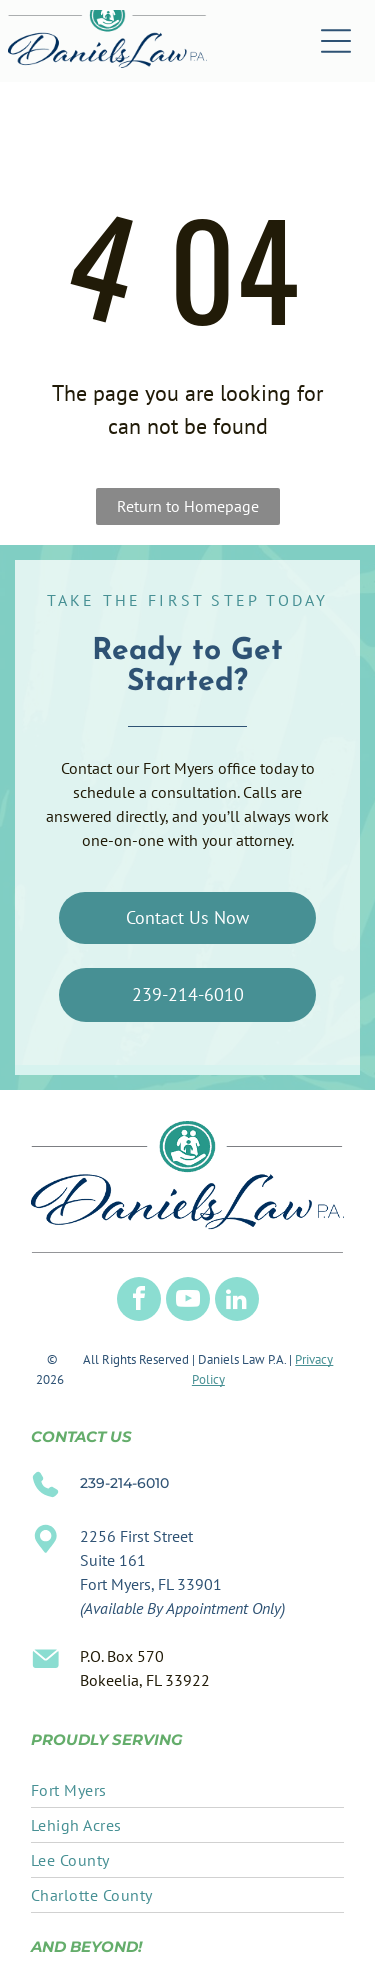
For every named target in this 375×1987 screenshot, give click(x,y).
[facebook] (139, 1301)
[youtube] (188, 1301)
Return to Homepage (188, 506)
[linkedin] (237, 1301)
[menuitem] (187, 1790)
